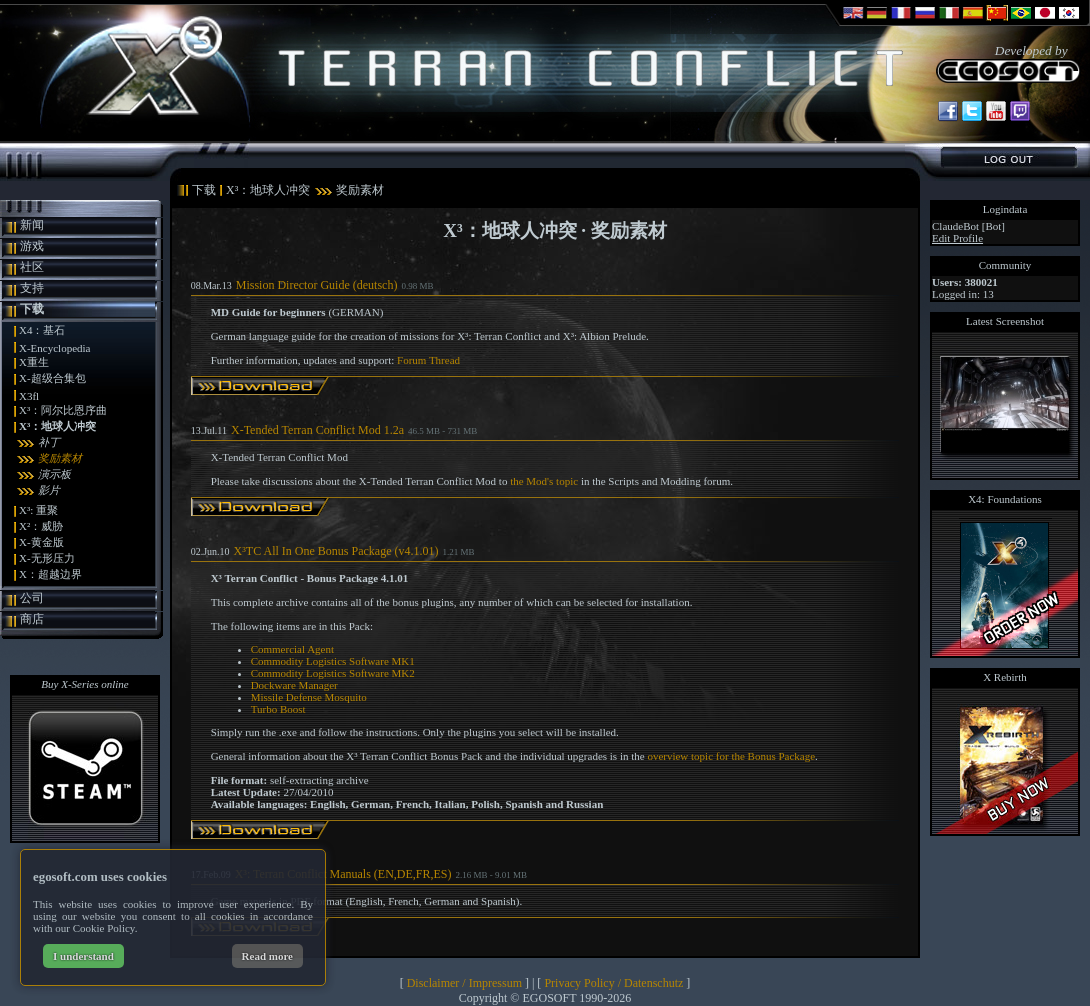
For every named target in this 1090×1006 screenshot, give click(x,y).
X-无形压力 (47, 558)
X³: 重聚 (38, 510)
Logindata (1005, 209)
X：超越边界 (50, 574)
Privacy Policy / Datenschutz (613, 983)
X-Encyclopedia (54, 348)
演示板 (54, 474)
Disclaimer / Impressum (464, 983)
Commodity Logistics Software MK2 (333, 673)
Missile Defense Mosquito (309, 697)
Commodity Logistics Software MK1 (333, 661)
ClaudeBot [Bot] (968, 226)
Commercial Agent (292, 649)
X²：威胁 (41, 526)
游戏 (32, 246)
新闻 (32, 225)
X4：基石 (42, 330)
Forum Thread (428, 360)
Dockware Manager (294, 685)
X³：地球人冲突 (57, 426)
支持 (32, 288)
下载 (32, 309)
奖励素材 (60, 458)
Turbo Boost (278, 709)
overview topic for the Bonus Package (731, 756)
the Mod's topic (544, 481)
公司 (32, 598)
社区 (32, 267)
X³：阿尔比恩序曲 (63, 410)
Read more (267, 956)
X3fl (29, 396)
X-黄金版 (41, 542)
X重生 (34, 362)
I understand (83, 956)
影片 (49, 490)
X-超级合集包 (52, 378)
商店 (32, 619)
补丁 (49, 442)
